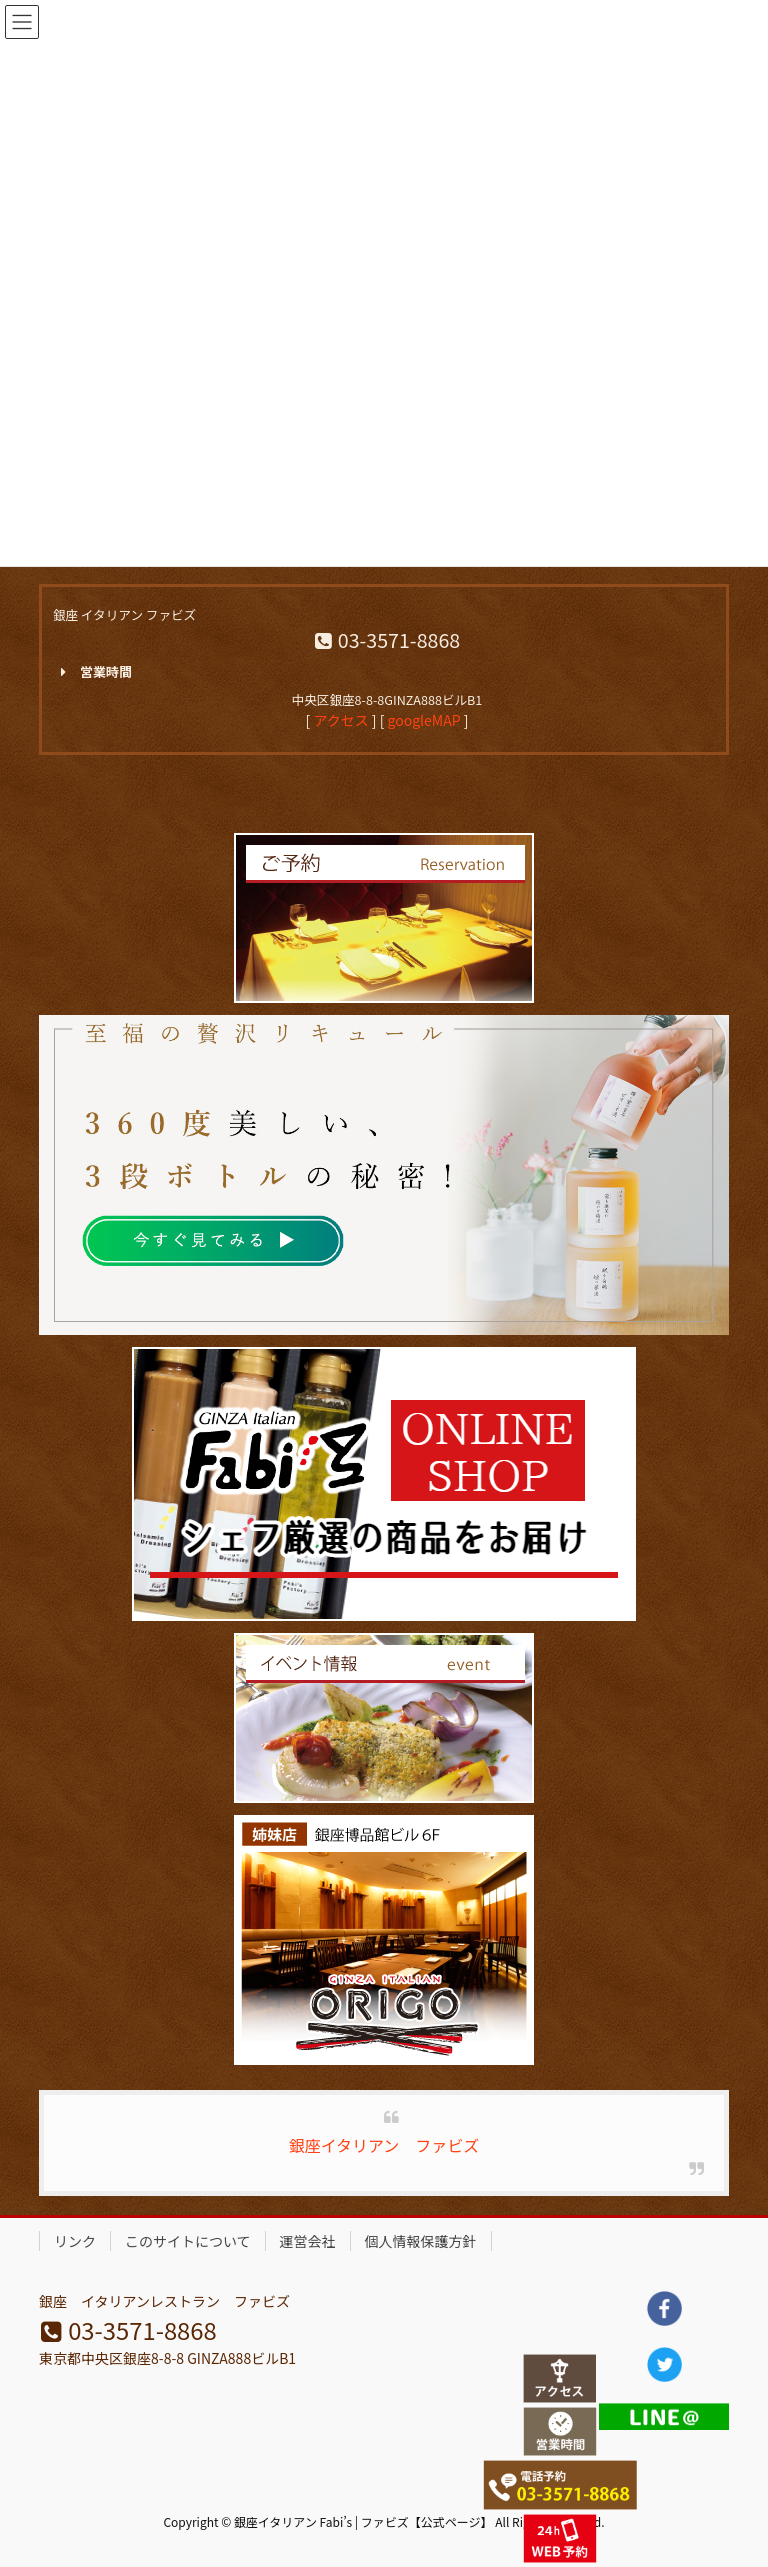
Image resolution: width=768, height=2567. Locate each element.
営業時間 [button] (92, 672)
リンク (75, 2241)
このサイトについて (188, 2241)
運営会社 (308, 2241)
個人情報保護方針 (421, 2241)
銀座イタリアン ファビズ (384, 2145)
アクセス (340, 720)
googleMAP (424, 720)
